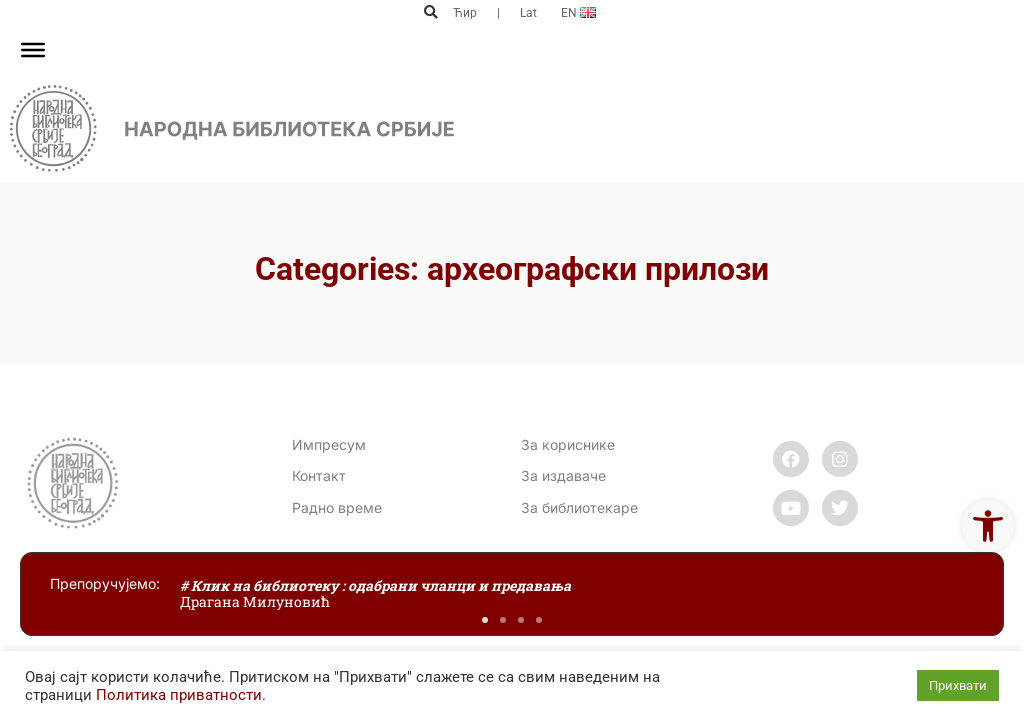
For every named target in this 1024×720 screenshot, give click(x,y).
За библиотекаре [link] (579, 507)
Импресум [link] (329, 444)
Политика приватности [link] (179, 695)
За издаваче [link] (563, 475)
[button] (430, 12)
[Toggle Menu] (33, 50)
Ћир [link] (465, 13)
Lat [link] (528, 13)
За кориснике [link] (568, 444)
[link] (988, 526)
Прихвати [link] (958, 685)
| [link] (498, 13)
